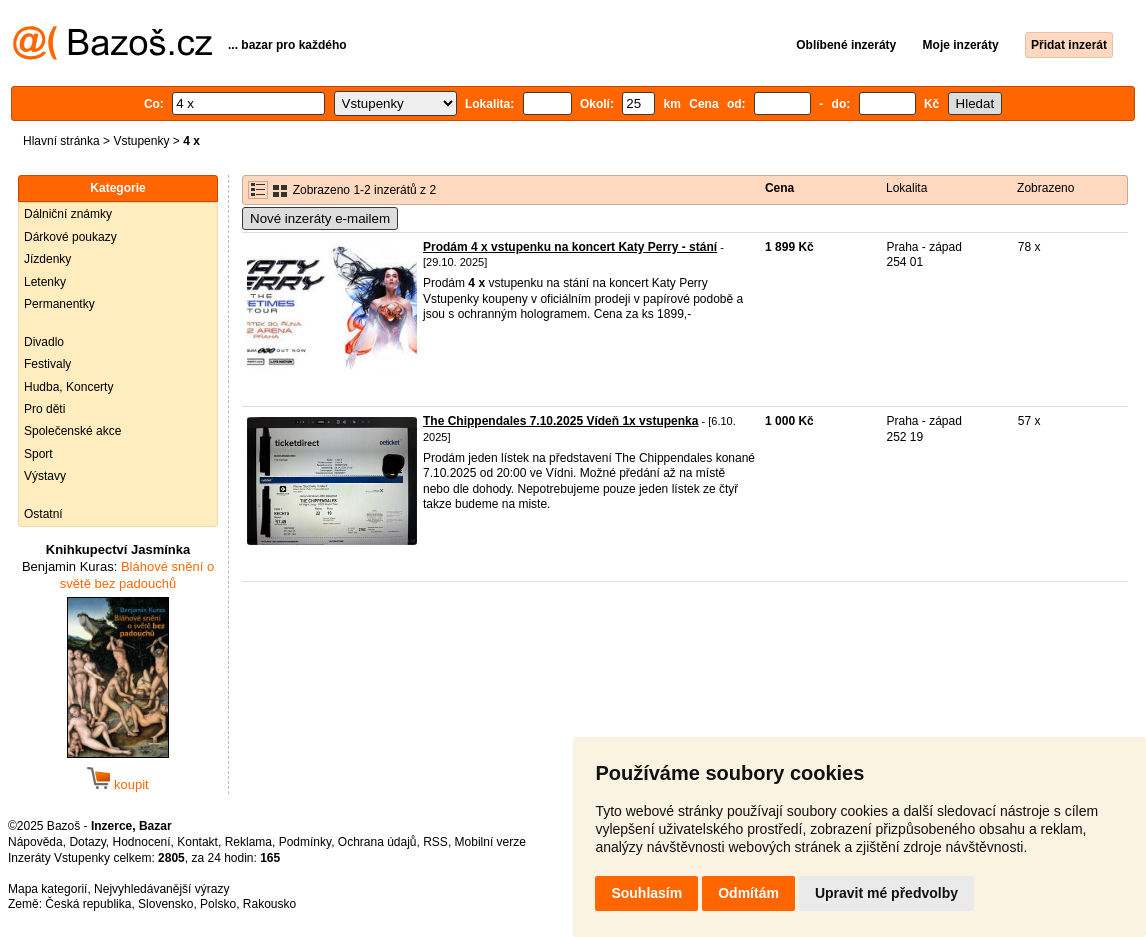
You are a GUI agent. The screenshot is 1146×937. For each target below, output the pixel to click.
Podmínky (305, 842)
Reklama (248, 842)
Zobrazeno (1045, 188)
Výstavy (45, 476)
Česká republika (88, 904)
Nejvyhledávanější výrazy (161, 889)
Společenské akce (72, 431)
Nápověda (35, 842)
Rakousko (269, 904)
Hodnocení (142, 842)
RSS (435, 842)
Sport (38, 454)
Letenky (45, 282)
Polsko (218, 904)
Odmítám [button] (748, 893)
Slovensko (165, 904)
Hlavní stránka (61, 141)
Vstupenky (141, 141)
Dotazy (87, 842)
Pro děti (44, 409)
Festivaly (47, 364)
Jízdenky (47, 259)
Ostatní (43, 514)
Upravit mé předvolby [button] (886, 893)
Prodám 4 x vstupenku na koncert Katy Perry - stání (570, 247)
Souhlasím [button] (646, 893)
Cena (779, 188)
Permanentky (59, 304)
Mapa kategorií (47, 889)
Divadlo (44, 342)
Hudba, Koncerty (68, 387)
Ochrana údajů (377, 842)
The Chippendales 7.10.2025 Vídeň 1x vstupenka (560, 421)
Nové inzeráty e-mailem (320, 218)
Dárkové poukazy (70, 237)
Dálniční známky (68, 214)
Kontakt (197, 842)
